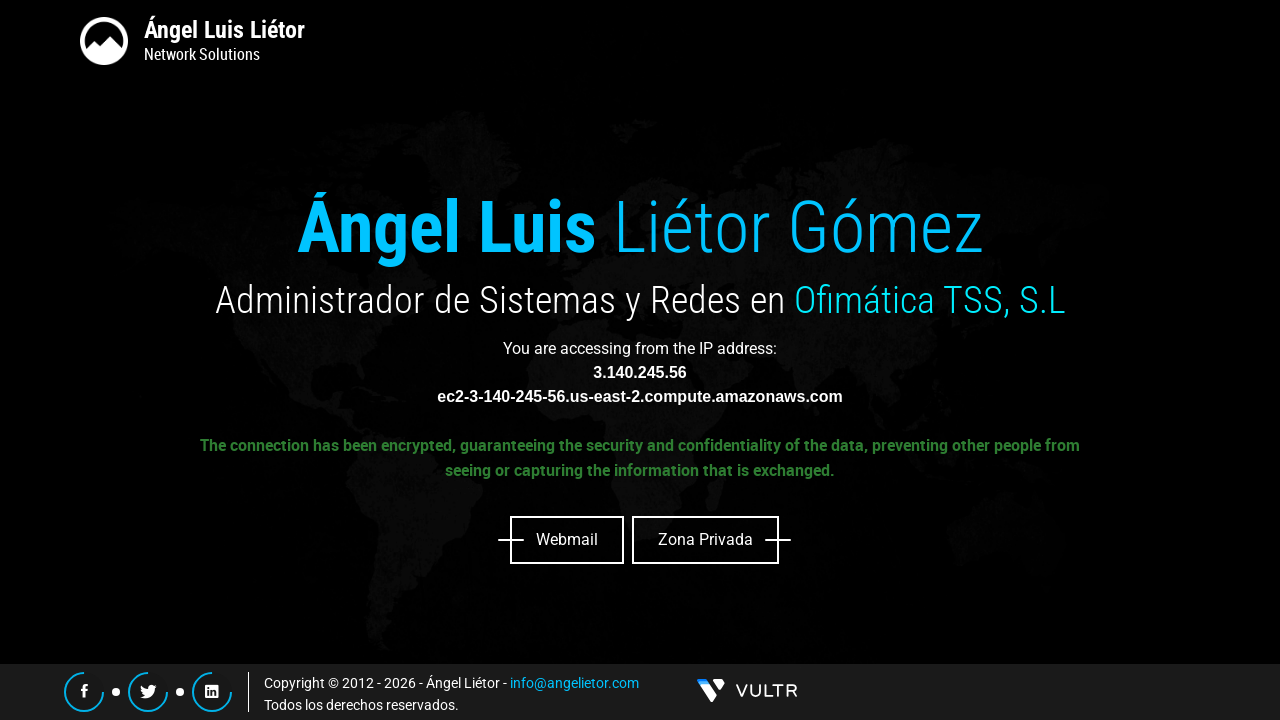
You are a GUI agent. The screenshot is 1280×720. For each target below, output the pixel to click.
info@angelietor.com (574, 683)
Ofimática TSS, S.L (930, 300)
